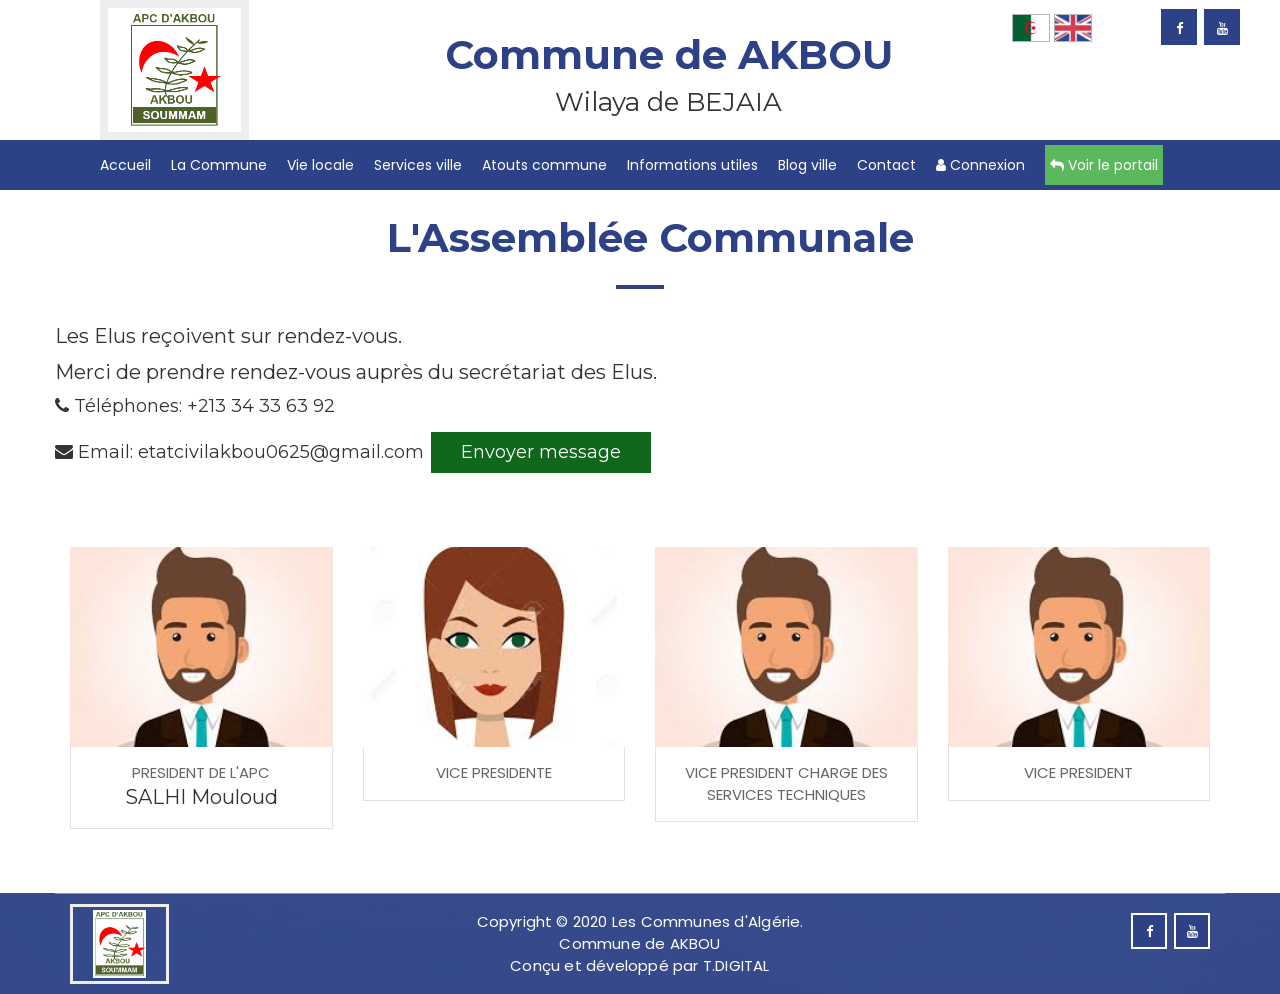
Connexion (980, 165)
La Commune (219, 165)
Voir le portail (1104, 165)
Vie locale (320, 165)
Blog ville (807, 165)
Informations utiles (692, 165)
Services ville (418, 165)
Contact (886, 165)
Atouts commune (544, 165)
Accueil (125, 165)
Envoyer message (541, 452)
